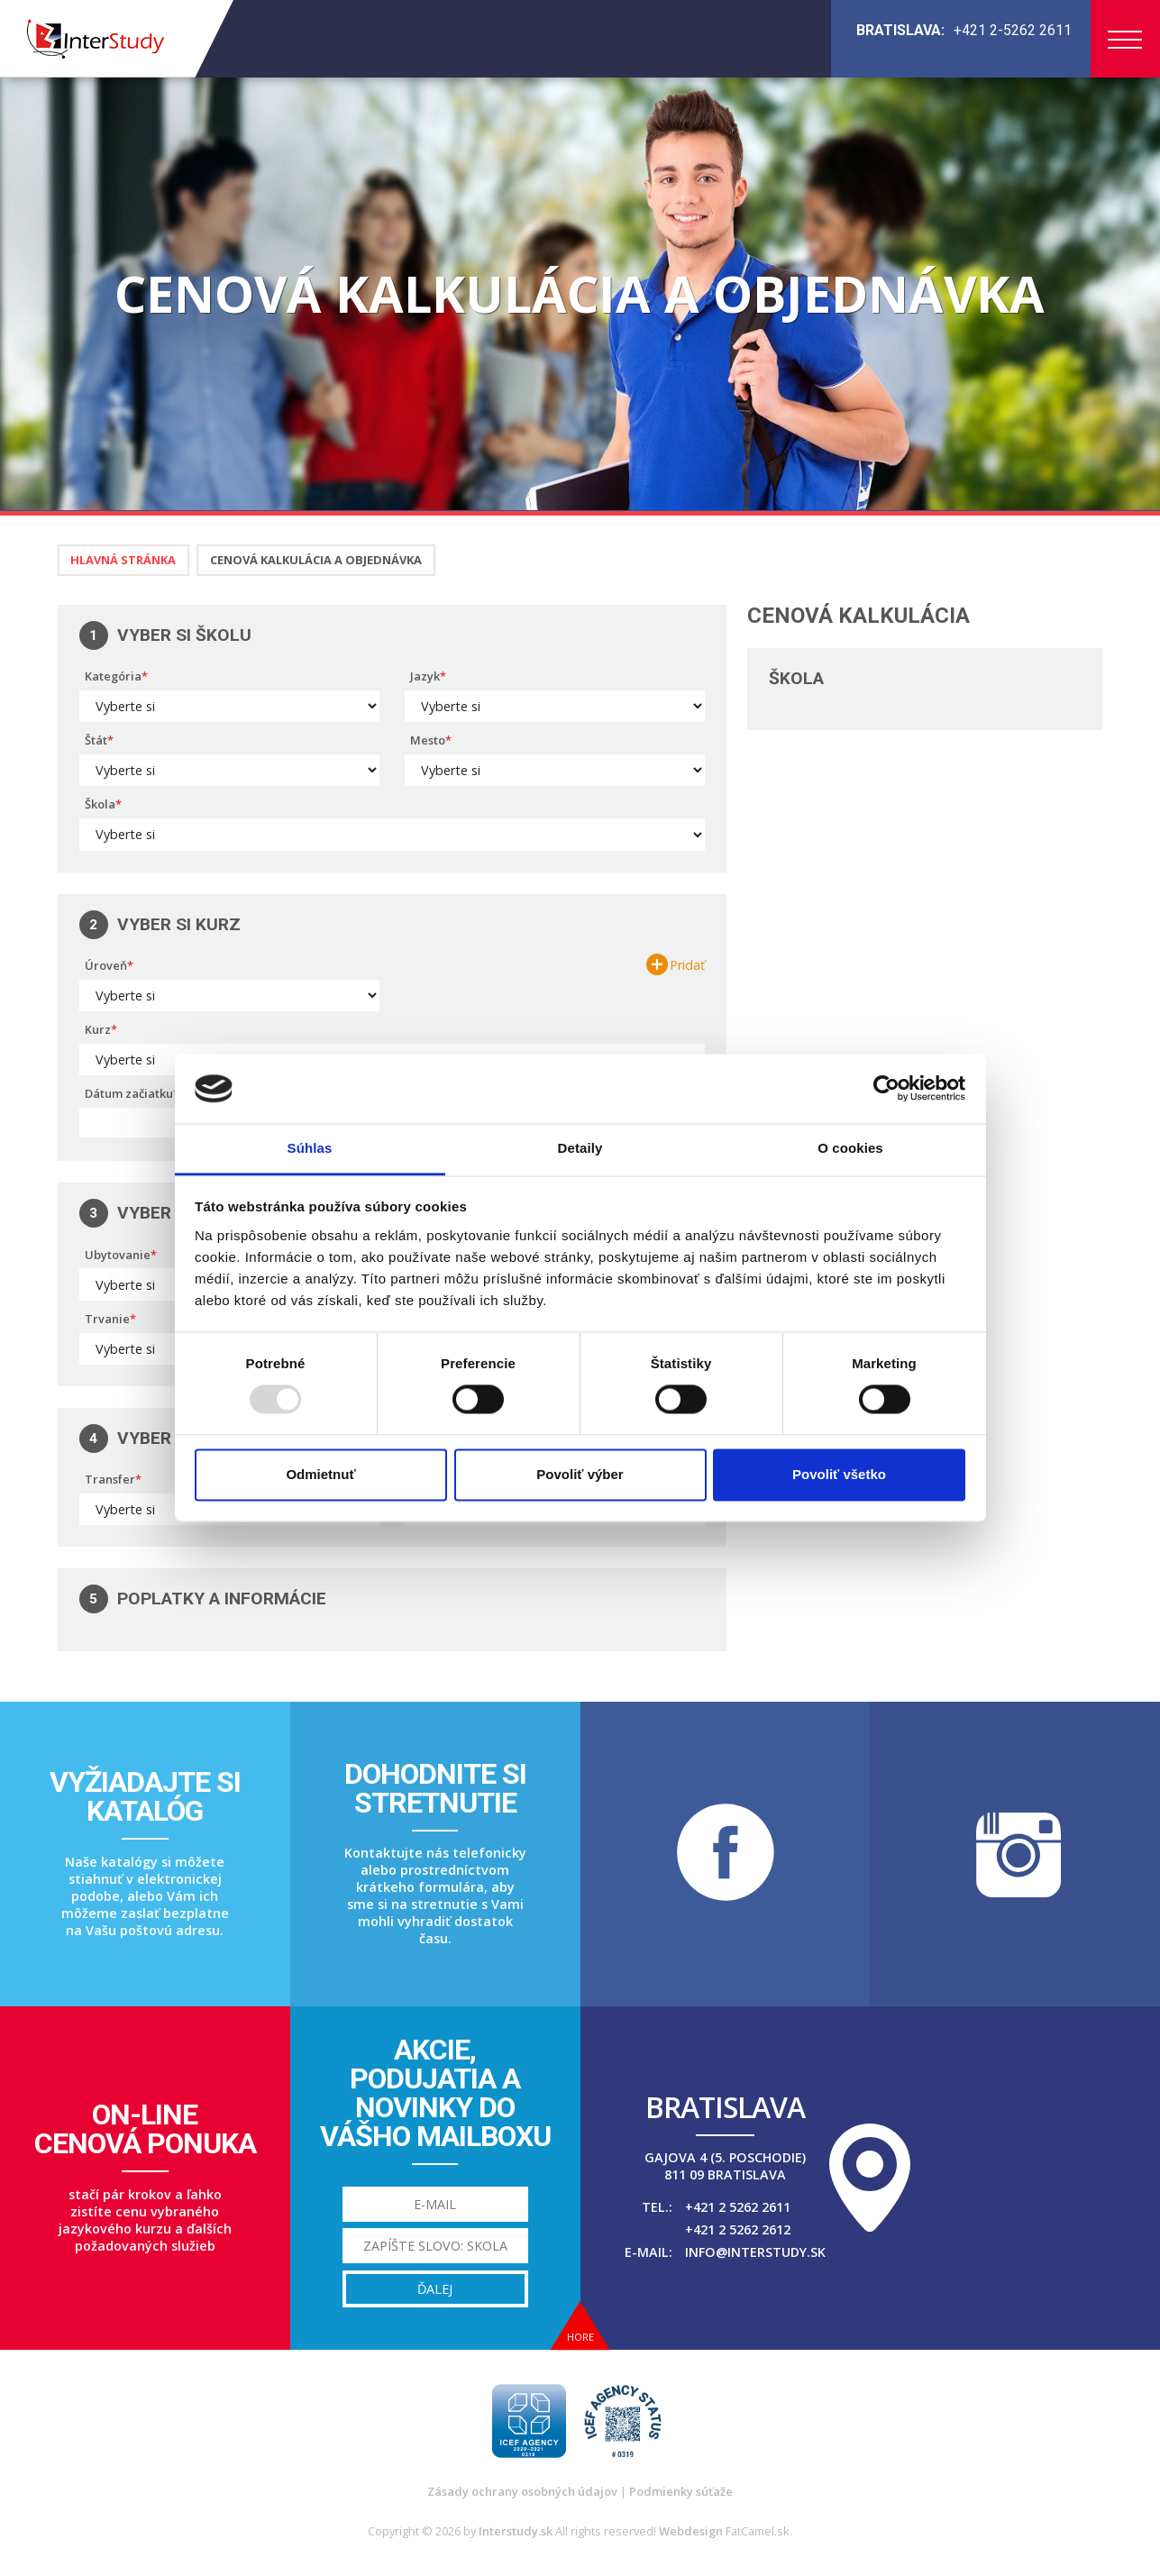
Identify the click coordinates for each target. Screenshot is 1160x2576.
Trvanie (107, 1319)
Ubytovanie (118, 1255)
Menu (1125, 40)
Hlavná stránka (123, 560)
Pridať (687, 965)
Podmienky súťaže (681, 2491)
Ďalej (434, 2288)
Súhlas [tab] (310, 1148)
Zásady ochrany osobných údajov (522, 2491)
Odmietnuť (320, 1474)
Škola (100, 804)
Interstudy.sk (516, 2531)
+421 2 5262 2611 (737, 2206)
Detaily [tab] (580, 1148)
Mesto (427, 740)
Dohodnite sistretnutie (435, 1788)
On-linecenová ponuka (145, 2128)
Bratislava (725, 2107)
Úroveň (106, 965)
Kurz (98, 1029)
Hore (580, 2336)
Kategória (113, 676)
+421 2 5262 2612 (737, 2229)
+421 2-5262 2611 (1013, 30)
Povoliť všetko (839, 1474)
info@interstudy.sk (755, 2252)
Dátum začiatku (129, 1093)
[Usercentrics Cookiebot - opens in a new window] (886, 1088)
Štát (96, 740)
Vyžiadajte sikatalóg (145, 1796)
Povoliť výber (579, 1474)
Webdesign (691, 2531)
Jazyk (425, 676)
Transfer (110, 1479)
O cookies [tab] (850, 1148)
